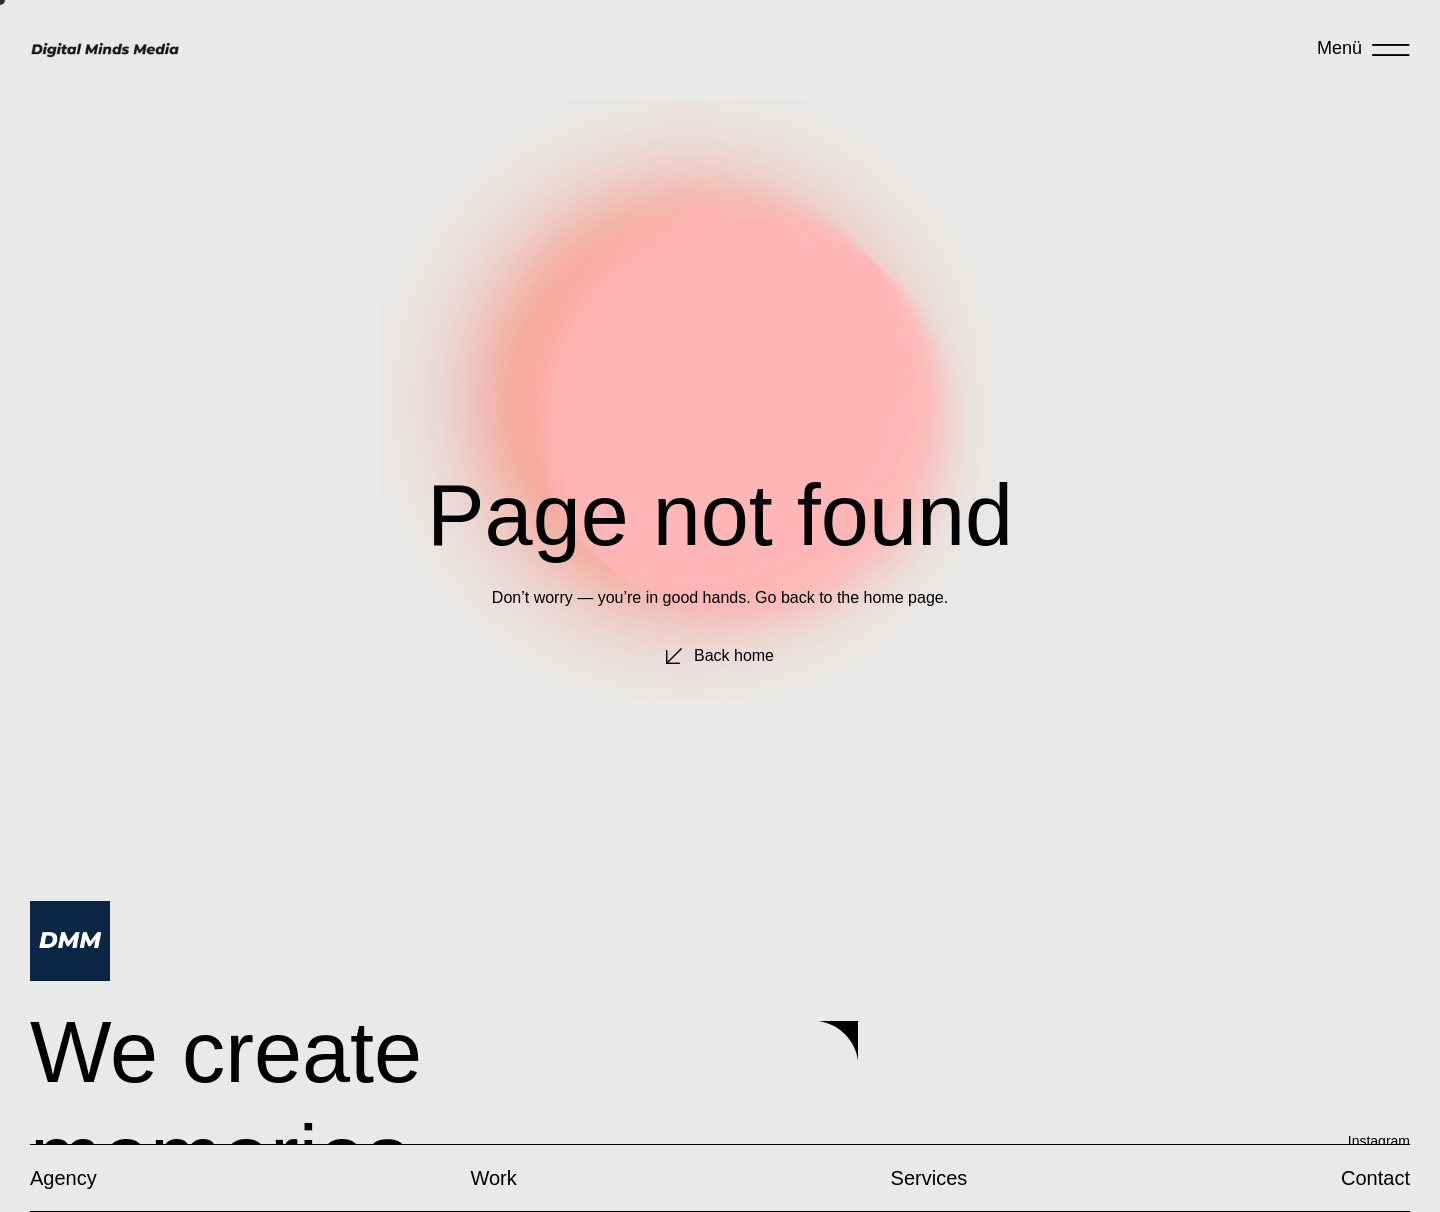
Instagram (1379, 1141)
